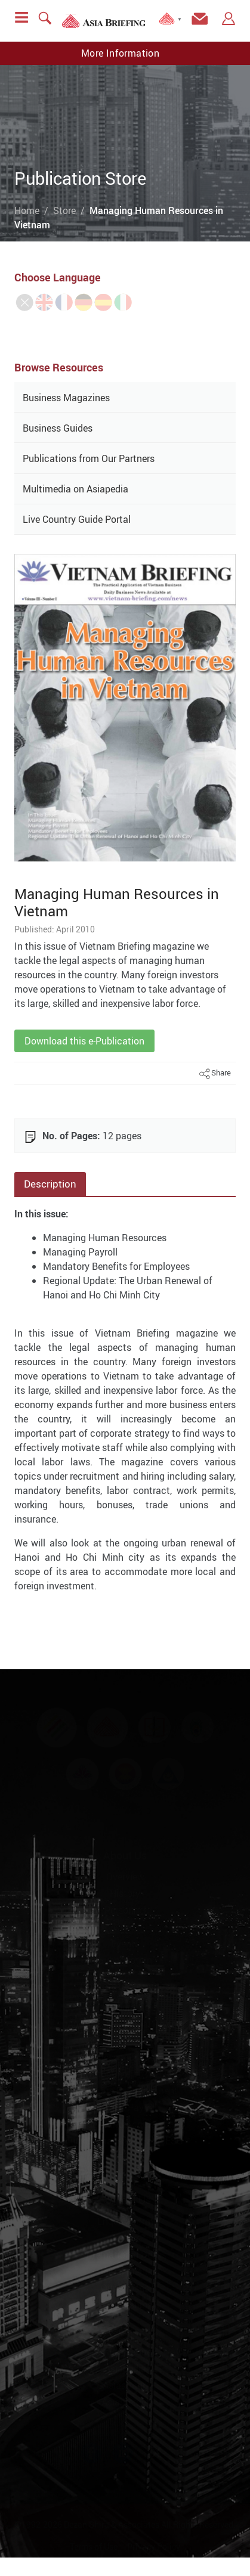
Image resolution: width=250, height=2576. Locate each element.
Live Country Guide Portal (77, 519)
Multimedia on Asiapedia (75, 488)
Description (50, 1184)
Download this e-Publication (84, 1040)
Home (26, 210)
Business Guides (57, 428)
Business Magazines (66, 397)
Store (64, 210)
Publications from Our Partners (89, 458)
